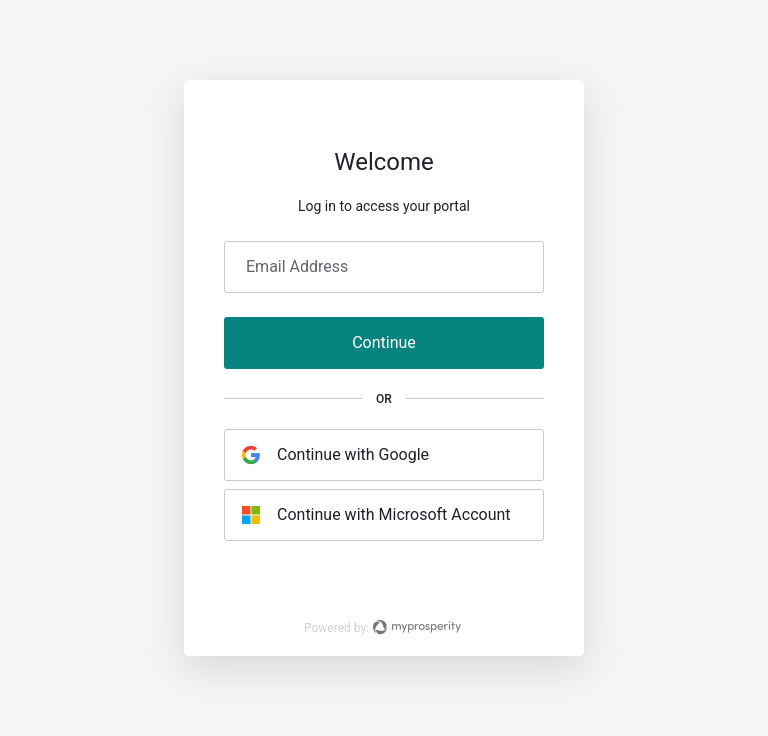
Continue (384, 342)
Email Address (297, 267)
